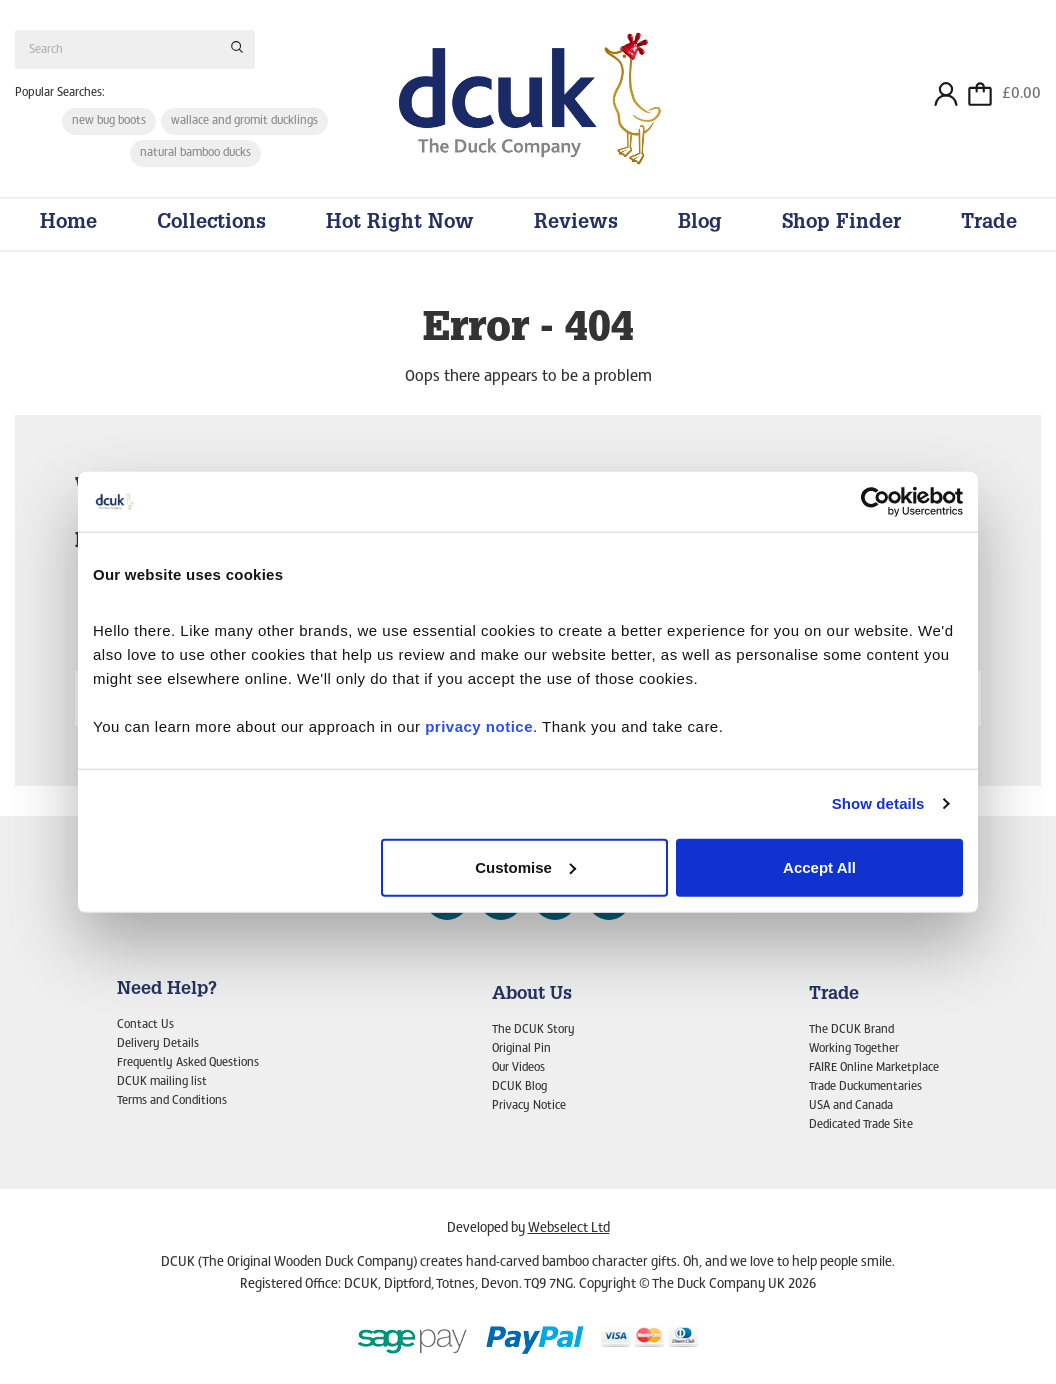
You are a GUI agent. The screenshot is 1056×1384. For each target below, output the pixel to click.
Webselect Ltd (569, 1229)
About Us (532, 995)
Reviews (576, 224)
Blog (700, 224)
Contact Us (145, 1025)
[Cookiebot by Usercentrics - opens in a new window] (875, 502)
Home (68, 224)
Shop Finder (841, 224)
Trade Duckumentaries (865, 1087)
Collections (211, 224)
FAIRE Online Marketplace (874, 1068)
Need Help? (167, 990)
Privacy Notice (529, 1106)
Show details (878, 803)
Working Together (854, 1049)
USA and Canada (851, 1106)
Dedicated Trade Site (861, 1125)
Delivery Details (158, 1044)
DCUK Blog (519, 1087)
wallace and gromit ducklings (244, 121)
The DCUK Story (533, 1030)
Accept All (819, 866)
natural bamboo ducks (195, 153)
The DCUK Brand (851, 1030)
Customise (525, 866)
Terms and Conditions (172, 1101)
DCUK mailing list (162, 1082)
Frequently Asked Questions (188, 1063)
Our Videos (518, 1068)
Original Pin (521, 1049)
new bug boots (109, 121)
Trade (989, 224)
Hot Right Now (400, 224)
